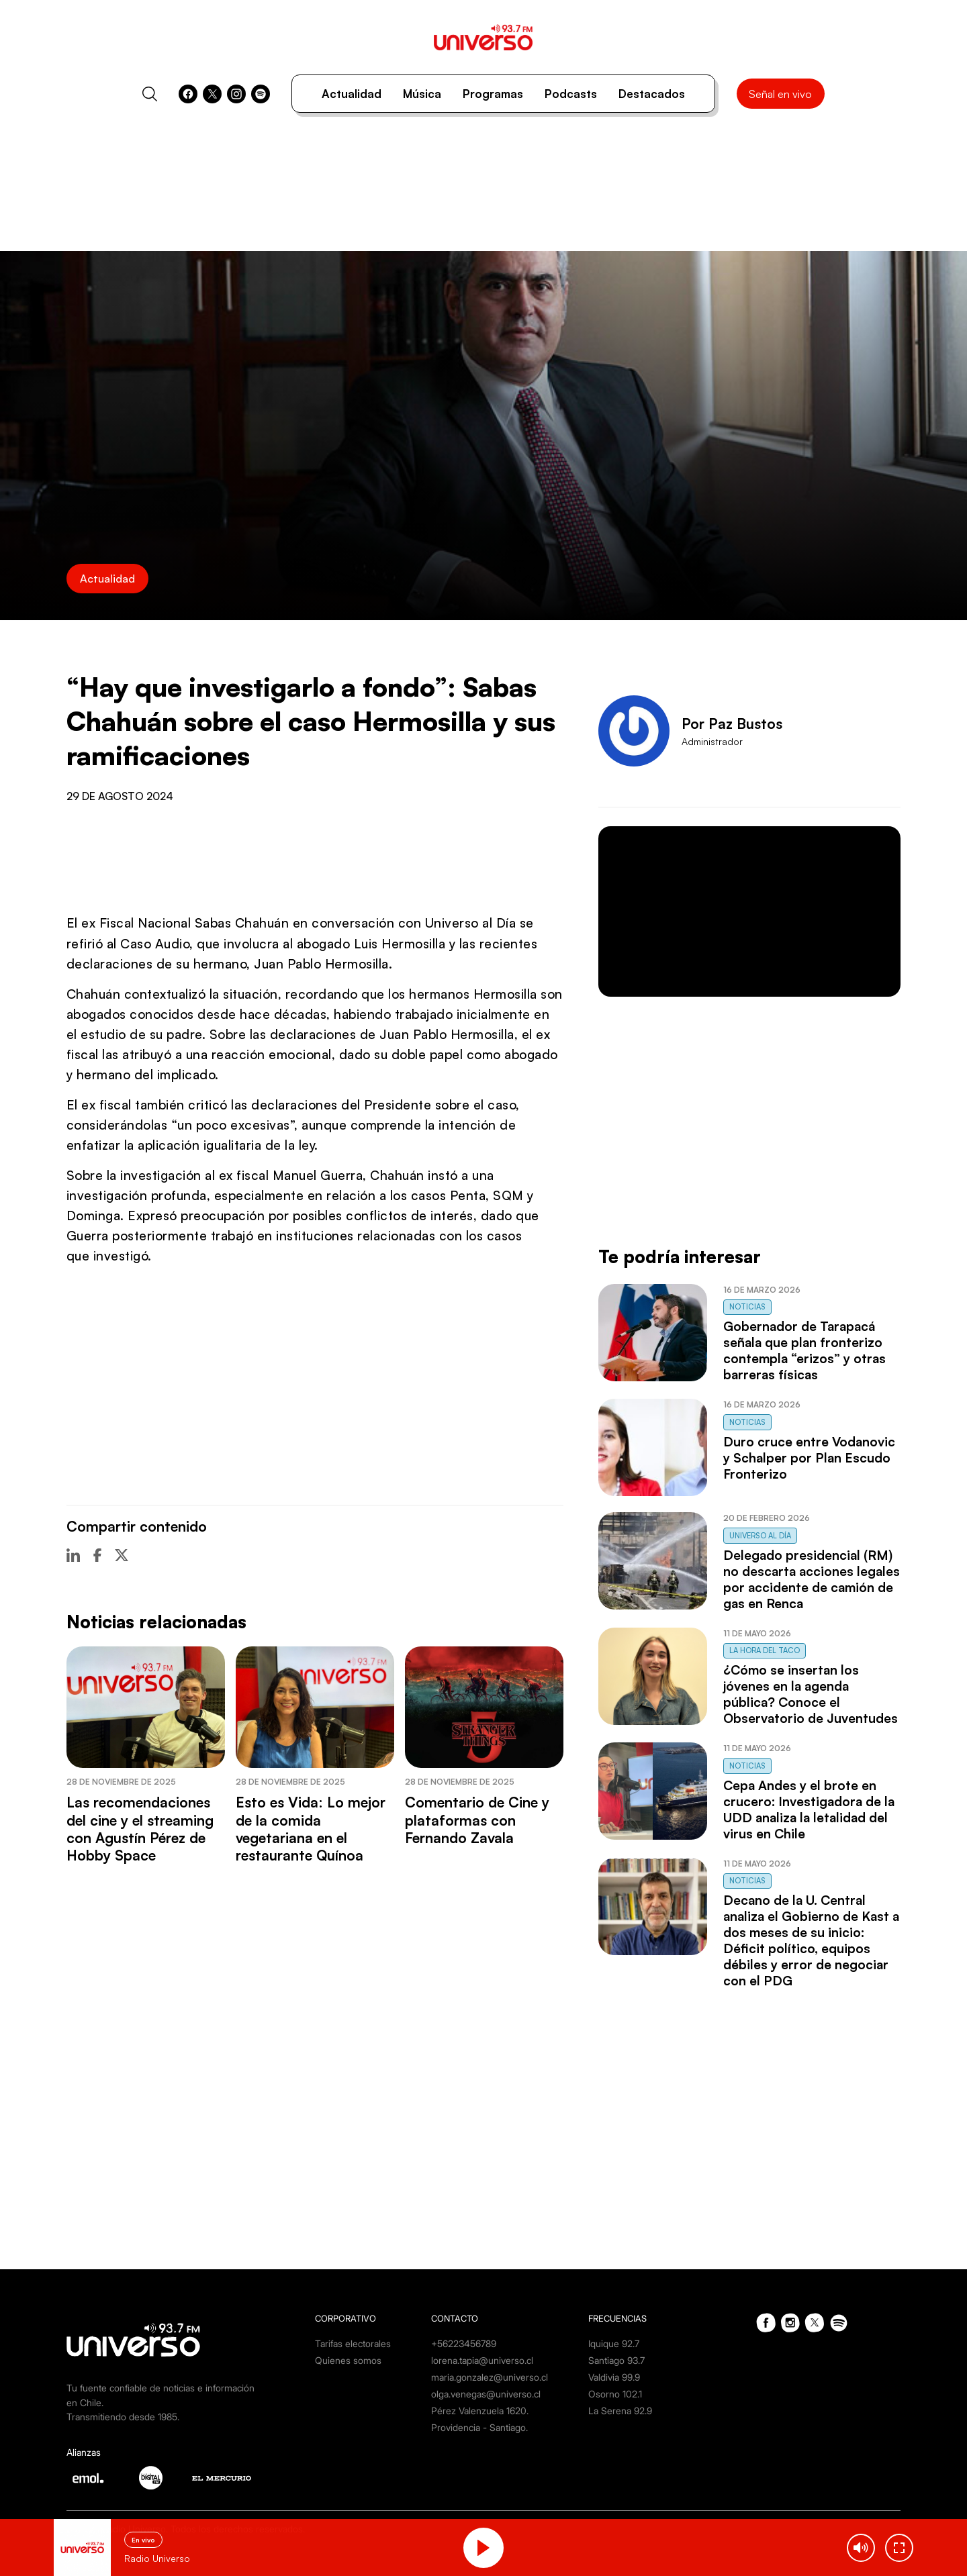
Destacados (651, 94)
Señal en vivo (780, 94)
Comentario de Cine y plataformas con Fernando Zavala (477, 1819)
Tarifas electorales (353, 2343)
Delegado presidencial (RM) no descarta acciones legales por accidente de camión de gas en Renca (811, 1579)
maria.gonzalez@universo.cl (489, 2377)
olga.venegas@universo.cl (486, 2393)
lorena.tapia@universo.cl (482, 2360)
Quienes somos (348, 2360)
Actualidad (351, 94)
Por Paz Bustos (732, 723)
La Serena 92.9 (620, 2410)
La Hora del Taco (764, 1650)
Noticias (747, 1306)
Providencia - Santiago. (479, 2427)
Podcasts (571, 94)
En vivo (143, 2540)
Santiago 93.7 (616, 2360)
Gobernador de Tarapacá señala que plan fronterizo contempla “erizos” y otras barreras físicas (804, 1350)
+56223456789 (463, 2343)
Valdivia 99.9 (614, 2377)
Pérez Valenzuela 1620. (479, 2410)
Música (422, 94)
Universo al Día (760, 1535)
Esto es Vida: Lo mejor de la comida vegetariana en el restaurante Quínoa (310, 1828)
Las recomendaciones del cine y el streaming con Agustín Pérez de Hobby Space (140, 1828)
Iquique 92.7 (613, 2343)
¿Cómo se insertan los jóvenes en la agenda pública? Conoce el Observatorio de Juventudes (810, 1694)
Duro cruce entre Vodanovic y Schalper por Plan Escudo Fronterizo (809, 1458)
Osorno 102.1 (615, 2393)
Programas (493, 94)
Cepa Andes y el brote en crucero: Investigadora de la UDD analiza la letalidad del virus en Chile (808, 1809)
